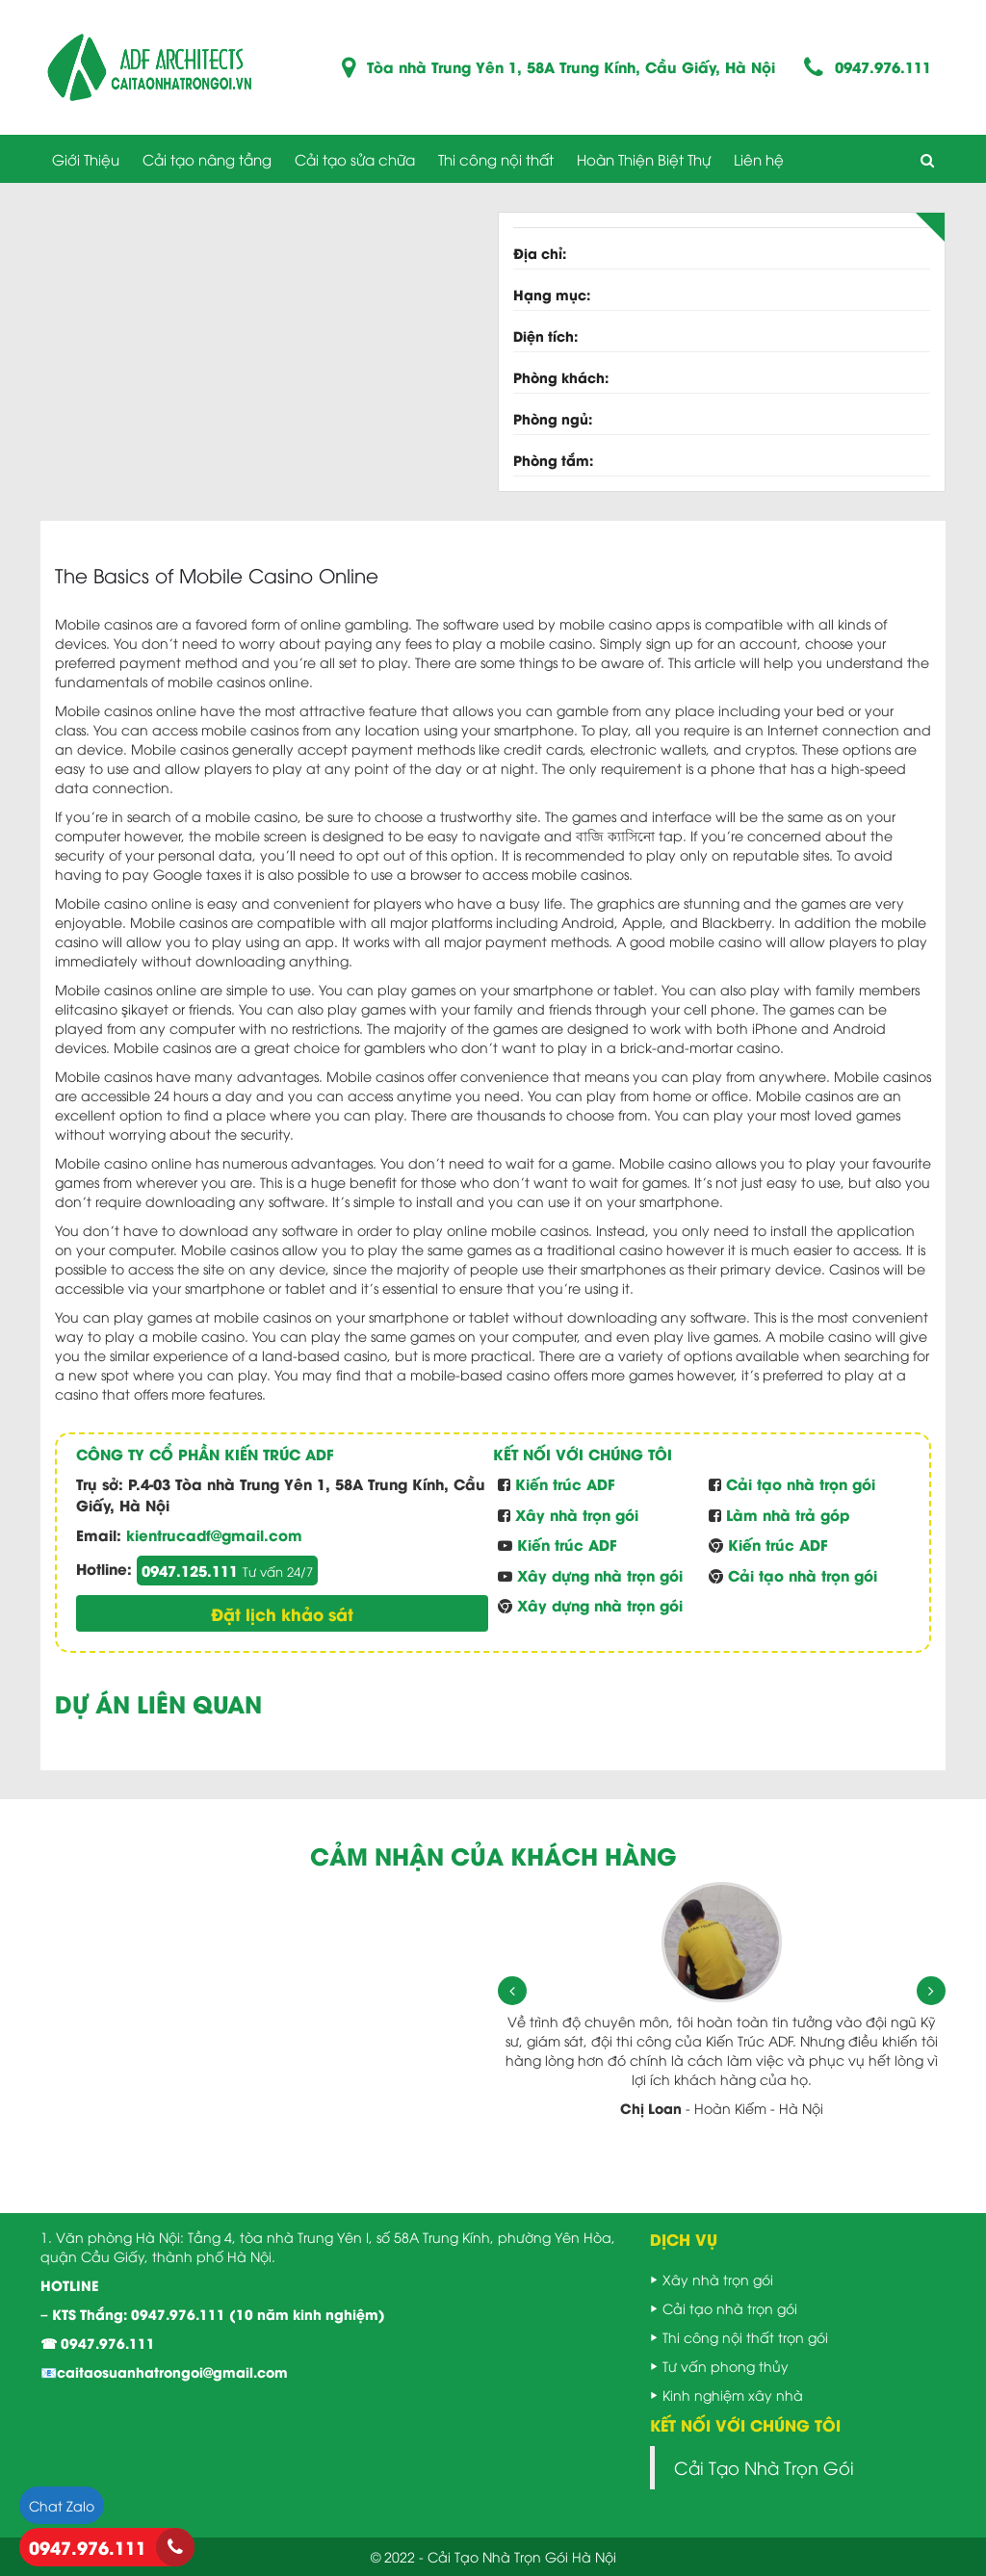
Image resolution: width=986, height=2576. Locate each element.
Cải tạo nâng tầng (207, 158)
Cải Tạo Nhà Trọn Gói (764, 2467)
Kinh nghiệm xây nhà (732, 2394)
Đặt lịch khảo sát (282, 1613)
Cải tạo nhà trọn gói (729, 2308)
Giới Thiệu (85, 158)
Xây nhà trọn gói (717, 2279)
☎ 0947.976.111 (97, 2342)
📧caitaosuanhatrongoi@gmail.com (164, 2371)
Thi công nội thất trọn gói (745, 2337)
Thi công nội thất (496, 158)
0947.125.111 (227, 1570)
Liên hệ (759, 158)
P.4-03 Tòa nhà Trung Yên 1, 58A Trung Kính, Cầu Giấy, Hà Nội (280, 1493)
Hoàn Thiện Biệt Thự (644, 158)
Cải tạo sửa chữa (355, 158)
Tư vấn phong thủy (725, 2366)
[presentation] (512, 1990)
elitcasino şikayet (112, 1008)
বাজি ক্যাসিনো (615, 835)
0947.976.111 (883, 67)
